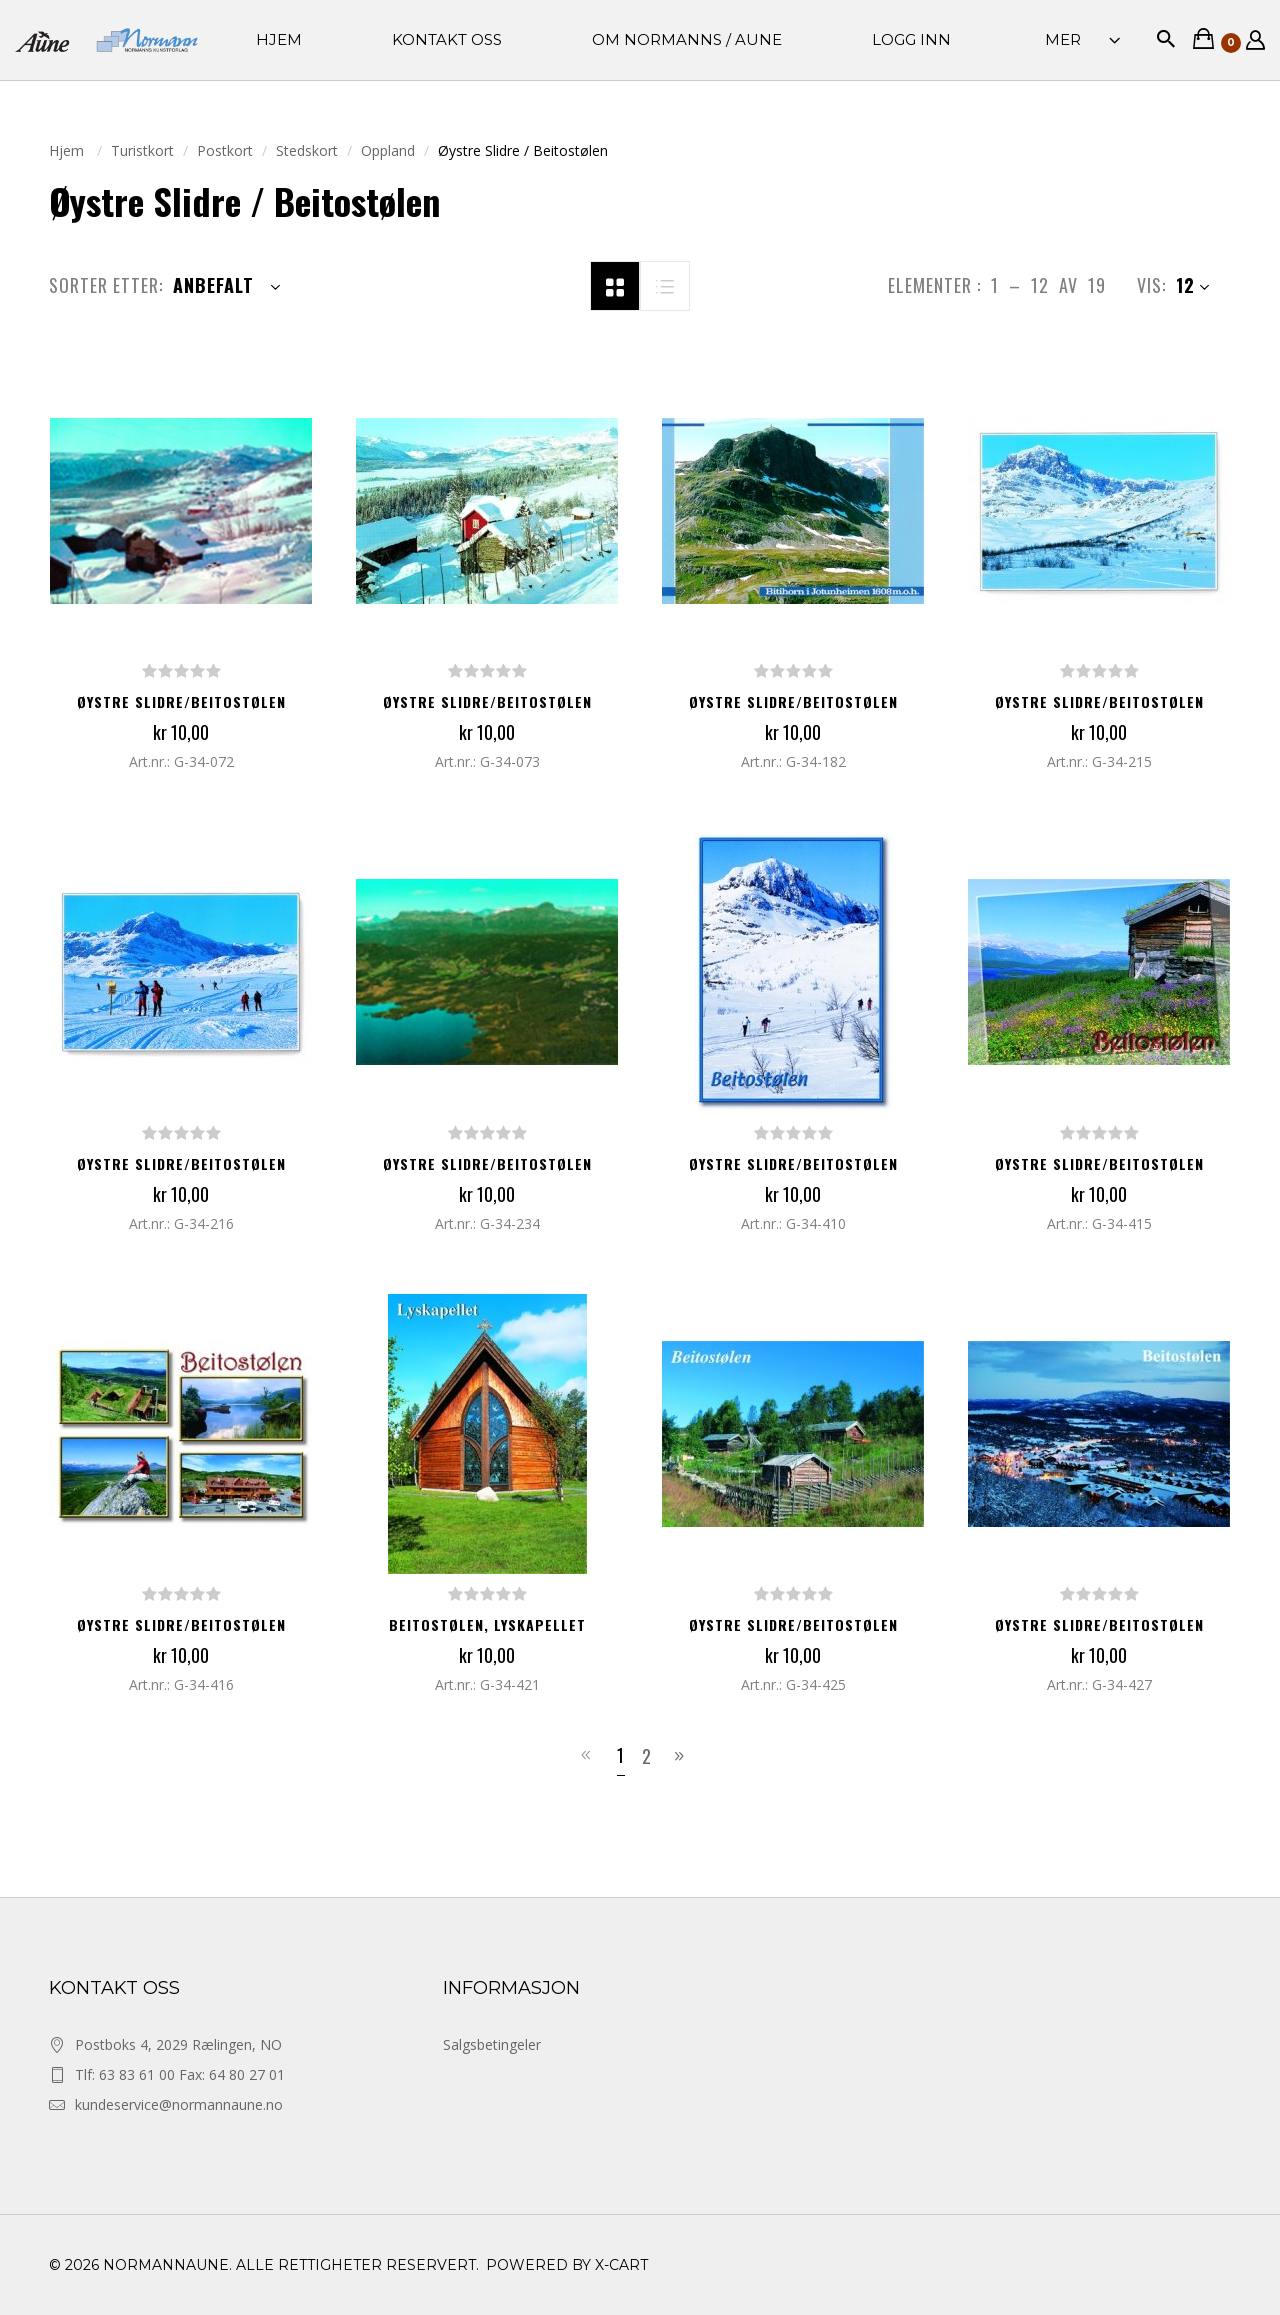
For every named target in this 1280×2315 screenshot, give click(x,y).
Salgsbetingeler (492, 2044)
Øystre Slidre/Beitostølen (181, 701)
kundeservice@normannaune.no (179, 2104)
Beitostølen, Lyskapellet (487, 1624)
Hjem (68, 150)
